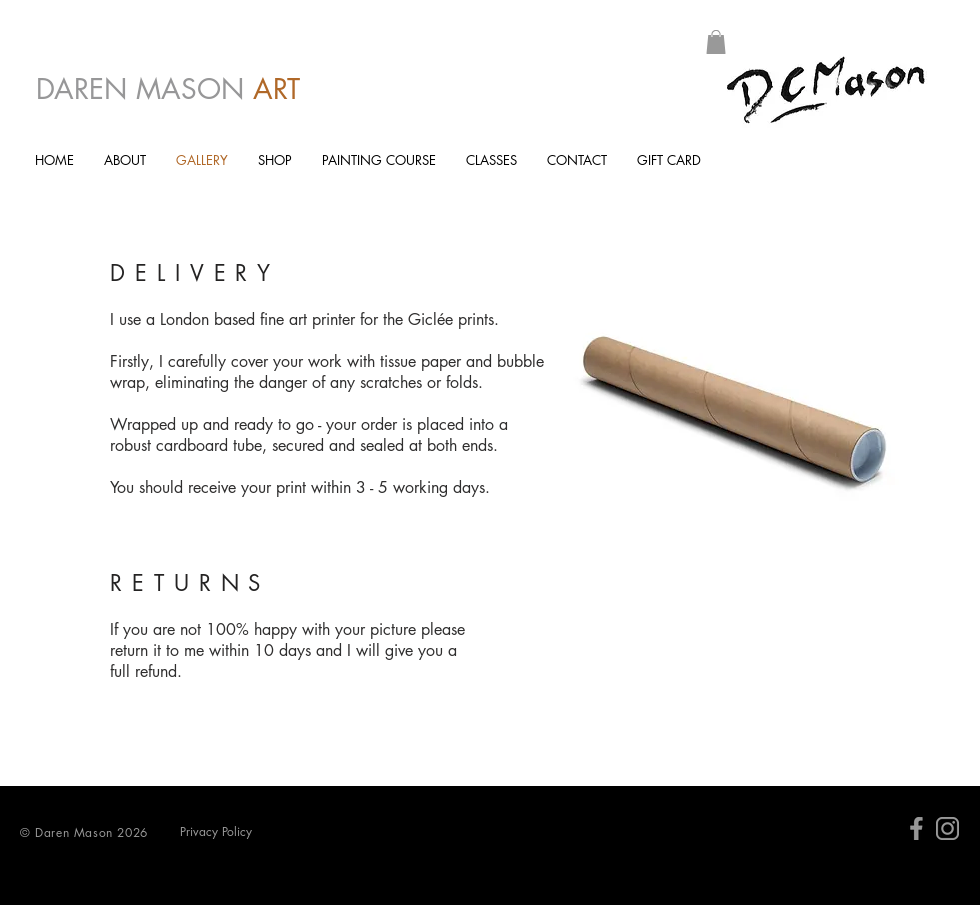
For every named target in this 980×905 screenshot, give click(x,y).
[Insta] (947, 828)
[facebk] (916, 828)
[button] (716, 42)
